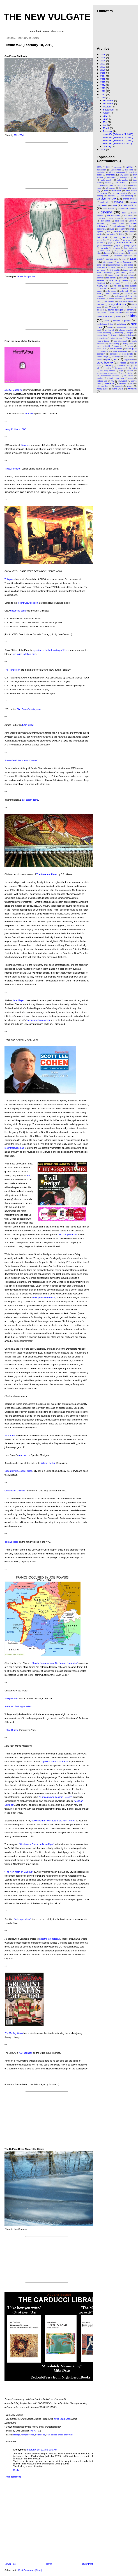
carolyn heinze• (106, 198)
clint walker (129, 216)
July (105, 116)
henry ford (118, 251)
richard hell (115, 335)
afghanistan (101, 170)
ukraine (100, 378)
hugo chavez (119, 253)
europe (117, 231)
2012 (103, 91)
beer (111, 185)
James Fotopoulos (26, 276)
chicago (16, 2435)
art (135, 177)
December (108, 100)
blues (106, 191)
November (108, 103)
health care (105, 251)
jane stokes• (129, 265)
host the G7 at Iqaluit (49, 1939)
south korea (129, 357)
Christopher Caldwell (14, 1490)
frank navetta (128, 240)
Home (49, 2564)
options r (123, 307)
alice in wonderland (117, 172)
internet (104, 256)
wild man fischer (104, 386)
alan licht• (129, 170)
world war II (117, 389)
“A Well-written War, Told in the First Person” (53, 1820)
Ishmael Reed (11, 1542)
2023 (103, 63)
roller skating (114, 344)
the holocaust (120, 368)
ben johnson (122, 185)
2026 (103, 54)
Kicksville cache (12, 469)
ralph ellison (121, 327)
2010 (103, 97)
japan (113, 267)
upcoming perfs (18, 611)
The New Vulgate (47, 17)
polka (107, 321)
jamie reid (101, 265)
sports (99, 360)
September (109, 110)
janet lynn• (102, 267)
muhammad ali (121, 296)
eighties (100, 232)
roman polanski (103, 346)
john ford (120, 272)
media (103, 288)
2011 (103, 94)
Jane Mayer (18, 1000)
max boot (117, 286)
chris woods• (108, 209)
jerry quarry (101, 270)
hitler (99, 253)
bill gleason (110, 188)
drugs (111, 229)
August (107, 113)
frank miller (114, 240)
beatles (103, 185)
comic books (114, 218)
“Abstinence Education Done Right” (36, 1844)
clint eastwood (113, 216)
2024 (103, 60)
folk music (102, 237)
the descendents (123, 366)
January (107, 146)
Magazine (13, 390)
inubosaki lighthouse (123, 256)
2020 (103, 70)
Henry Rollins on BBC (15, 429)
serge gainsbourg (120, 351)
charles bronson (130, 199)
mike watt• (124, 291)
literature (100, 280)
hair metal (104, 248)
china (114, 205)
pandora (130, 310)
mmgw (100, 296)
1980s (99, 167)
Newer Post (10, 2564)
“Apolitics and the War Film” (55, 1761)
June (106, 119)
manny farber (103, 286)
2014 (103, 85)
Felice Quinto (11, 1730)
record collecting (104, 333)
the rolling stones (107, 371)
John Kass (9, 1435)
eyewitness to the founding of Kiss (50, 650)
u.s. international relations (108, 376)
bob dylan (116, 190)
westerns (109, 383)
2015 (103, 82)
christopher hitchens (127, 209)
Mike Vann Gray (62, 2419)
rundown (23, 1455)
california (111, 196)
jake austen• (108, 262)
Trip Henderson (12, 670)
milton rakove (112, 293)
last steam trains (30, 800)
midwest (124, 288)
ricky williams (102, 338)
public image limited (105, 324)
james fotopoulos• (125, 262)
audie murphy (106, 180)
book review (131, 190)
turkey (130, 373)
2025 (103, 57)
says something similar (38, 1020)
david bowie (118, 224)
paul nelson (101, 312)
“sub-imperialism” (22, 1919)
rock (128, 338)
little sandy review (118, 280)
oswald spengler (115, 310)
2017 (103, 76)
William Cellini (48, 1463)
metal (113, 288)
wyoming (132, 388)
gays (110, 243)
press (60, 2435)
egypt (131, 229)
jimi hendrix (115, 270)
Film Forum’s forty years (29, 709)
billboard (123, 188)
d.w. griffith (105, 221)
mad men (114, 283)
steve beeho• (105, 362)
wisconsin (119, 386)
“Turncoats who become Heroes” (55, 1797)
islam (133, 258)
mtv (108, 296)
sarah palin (131, 349)
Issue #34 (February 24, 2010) (118, 134)
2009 (103, 149)
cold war (101, 218)
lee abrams (111, 278)
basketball (120, 182)
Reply (16, 2470)
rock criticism (103, 341)
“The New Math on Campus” (18, 1872)
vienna (131, 378)
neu (98, 301)
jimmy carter (128, 270)
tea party (109, 365)
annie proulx (125, 178)
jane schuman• (114, 265)
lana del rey (129, 275)
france (126, 237)
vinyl (112, 381)
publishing (121, 324)
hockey (107, 253)
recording (119, 333)
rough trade (119, 346)
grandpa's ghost (130, 246)
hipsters (130, 251)
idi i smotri (132, 253)
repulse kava (102, 335)
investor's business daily (107, 259)
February (108, 131)
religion (130, 333)
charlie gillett (105, 202)
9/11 (108, 167)
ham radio (116, 248)
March (106, 128)
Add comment (13, 2477)
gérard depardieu (104, 246)
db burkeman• (119, 226)
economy (121, 229)
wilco (132, 383)
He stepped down (68, 1234)
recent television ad (14, 1148)
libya (132, 278)
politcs (118, 316)
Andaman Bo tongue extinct (18, 1706)
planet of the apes (104, 316)
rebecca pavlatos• (126, 330)
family (99, 234)
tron (122, 373)
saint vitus (68, 2435)
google (117, 245)
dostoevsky (101, 229)
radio (110, 327)
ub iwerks (128, 376)
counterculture (130, 218)
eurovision (129, 232)
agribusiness (116, 170)
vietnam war (102, 381)
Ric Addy (24, 445)
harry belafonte (130, 248)
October (107, 106)
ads (28, 1175)
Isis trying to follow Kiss (24, 654)
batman (133, 183)
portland (116, 321)
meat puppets (131, 286)
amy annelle (124, 175)
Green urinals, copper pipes (18, 1471)
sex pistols (127, 354)
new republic (109, 301)
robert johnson (117, 338)
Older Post (87, 2564)
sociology (115, 357)
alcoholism (101, 172)
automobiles (122, 180)
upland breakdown (115, 378)
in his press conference (44, 1297)
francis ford (101, 240)
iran (124, 259)
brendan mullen (119, 193)
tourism (130, 371)
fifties (121, 234)
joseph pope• (114, 275)
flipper (131, 234)
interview (28, 413)
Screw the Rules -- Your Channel (20, 760)
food (115, 238)
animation (111, 177)
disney (131, 226)
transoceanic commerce (107, 373)
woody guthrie (103, 389)
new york (100, 304)
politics (54, 2435)
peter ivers (129, 312)
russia (130, 346)
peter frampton (116, 312)
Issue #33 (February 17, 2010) (118, 137)
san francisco (116, 349)
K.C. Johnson (25, 2053)
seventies (114, 354)
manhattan (129, 283)
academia (118, 167)
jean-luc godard (127, 267)
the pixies (133, 368)
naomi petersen (115, 299)
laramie (100, 278)
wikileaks (122, 383)
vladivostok (122, 381)
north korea (40, 2435)
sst (115, 359)
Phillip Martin (10, 1698)
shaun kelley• (102, 357)
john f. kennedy (104, 272)
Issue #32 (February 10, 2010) (30, 45)
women (129, 386)
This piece (9, 579)
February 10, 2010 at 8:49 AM (42, 2450)
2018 (103, 73)
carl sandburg (127, 196)
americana (111, 175)
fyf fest (100, 243)
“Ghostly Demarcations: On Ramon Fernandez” (54, 1663)
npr (106, 307)
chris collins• (129, 205)
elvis (108, 232)
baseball (108, 183)
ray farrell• (109, 330)
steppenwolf (129, 360)
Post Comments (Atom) (30, 2570)
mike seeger (111, 291)
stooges (122, 363)
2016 (103, 79)
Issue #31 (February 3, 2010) (117, 143)
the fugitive (107, 368)
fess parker (110, 234)
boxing (104, 193)
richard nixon (128, 335)
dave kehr (119, 221)
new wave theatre (125, 301)
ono (48, 2435)
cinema (106, 212)
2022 (103, 67)
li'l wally (123, 278)
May (105, 122)
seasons (104, 351)
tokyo (121, 371)
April (105, 125)
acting (129, 167)
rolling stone (128, 344)
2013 (103, 88)
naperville (130, 299)
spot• (107, 359)
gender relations (124, 242)
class (124, 213)
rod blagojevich (120, 341)
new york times (27, 2435)
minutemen (128, 294)
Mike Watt (19, 135)
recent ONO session (27, 603)
